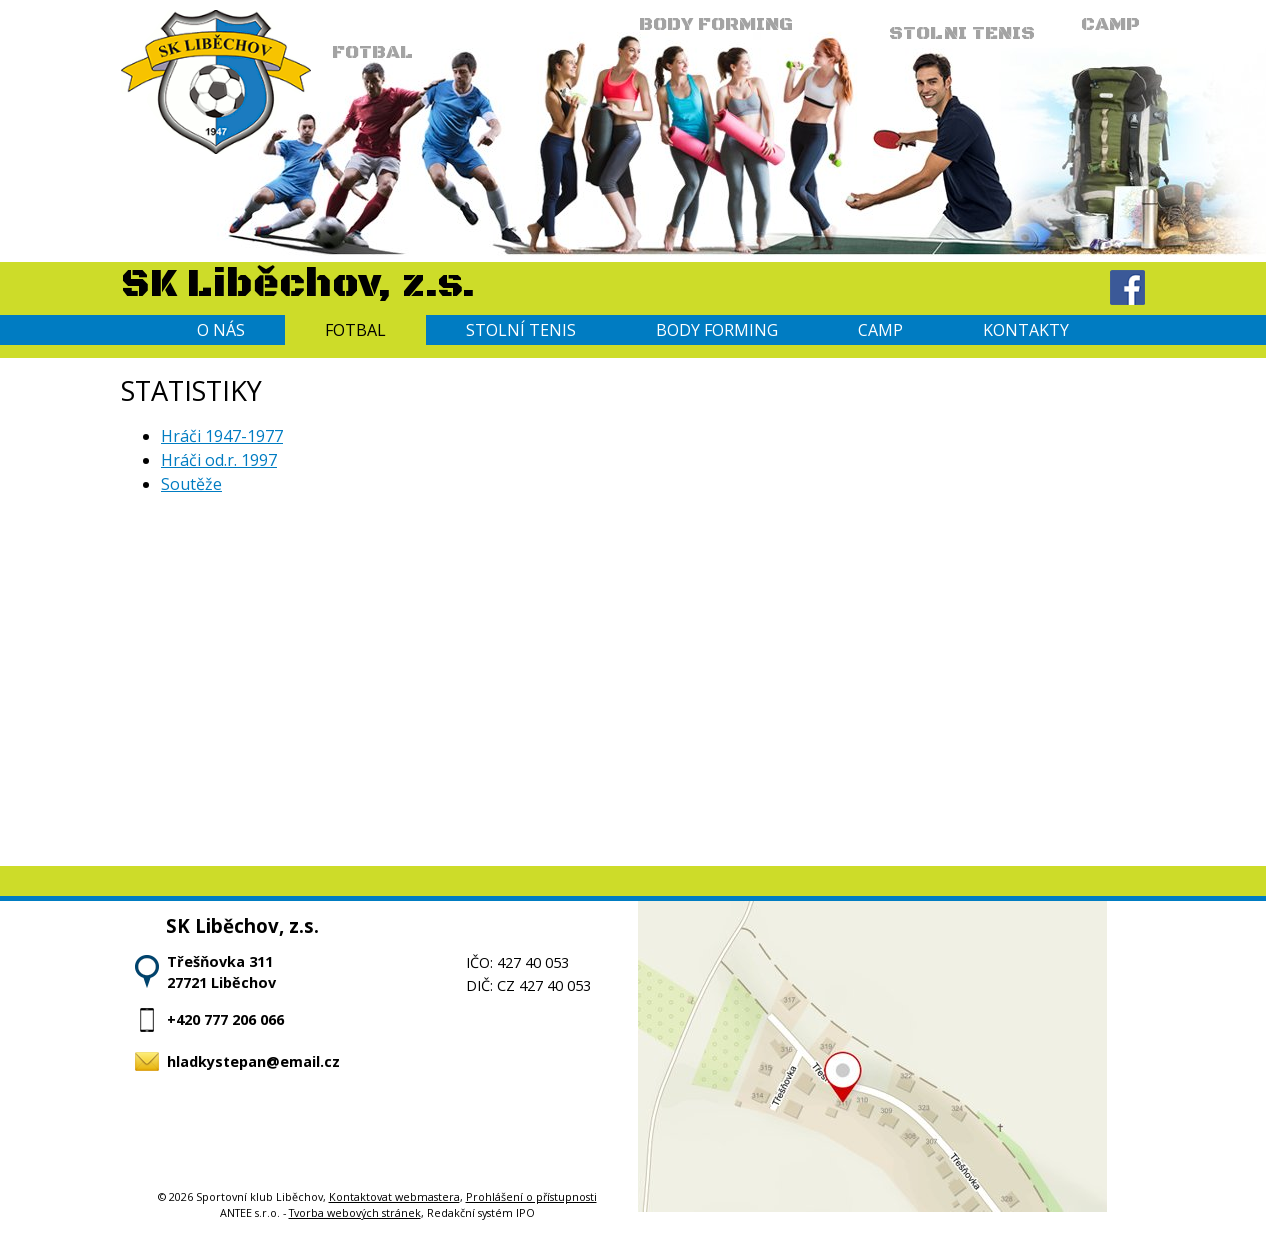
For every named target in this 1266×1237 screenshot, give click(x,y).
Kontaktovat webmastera (394, 1196)
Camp (880, 330)
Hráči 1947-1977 (222, 436)
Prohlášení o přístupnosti (531, 1196)
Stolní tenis (521, 330)
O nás (221, 330)
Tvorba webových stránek (355, 1212)
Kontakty (1026, 330)
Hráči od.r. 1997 (219, 460)
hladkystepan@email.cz (253, 1061)
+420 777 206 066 (225, 1019)
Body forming (717, 330)
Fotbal (355, 330)
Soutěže (191, 484)
